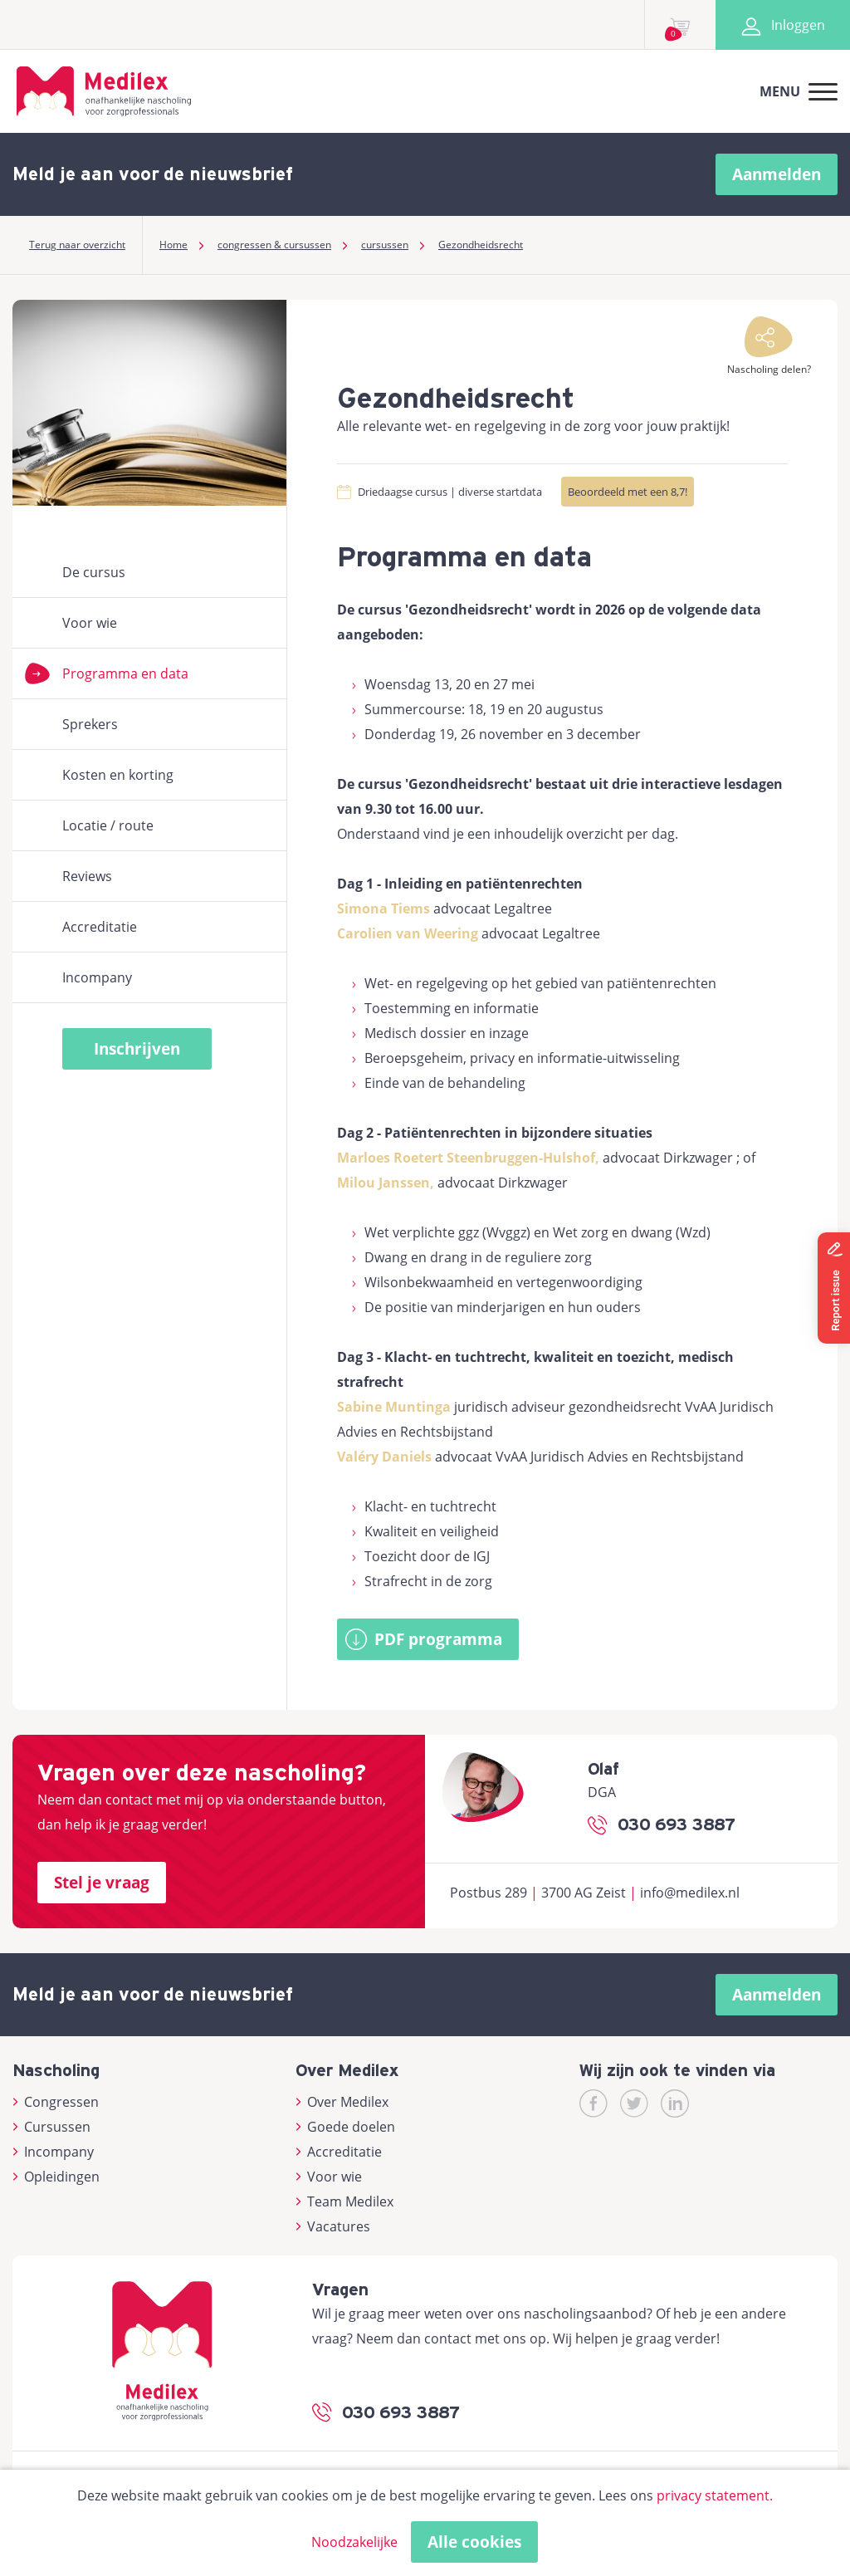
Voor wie (89, 623)
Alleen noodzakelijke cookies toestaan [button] (325, 2542)
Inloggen (782, 24)
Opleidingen (56, 2176)
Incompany (97, 977)
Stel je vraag (101, 1882)
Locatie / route (108, 825)
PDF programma (438, 1639)
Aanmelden (776, 174)
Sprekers (90, 724)
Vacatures (333, 2226)
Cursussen (51, 2127)
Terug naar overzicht (77, 245)
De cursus (93, 572)
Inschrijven (137, 1049)
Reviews (87, 876)
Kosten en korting (117, 775)
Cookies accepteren (549, 2542)
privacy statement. (715, 2495)
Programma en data (125, 673)
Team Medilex (344, 2201)
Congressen (55, 2102)
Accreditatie (99, 927)
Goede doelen (345, 2127)
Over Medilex (342, 2102)
